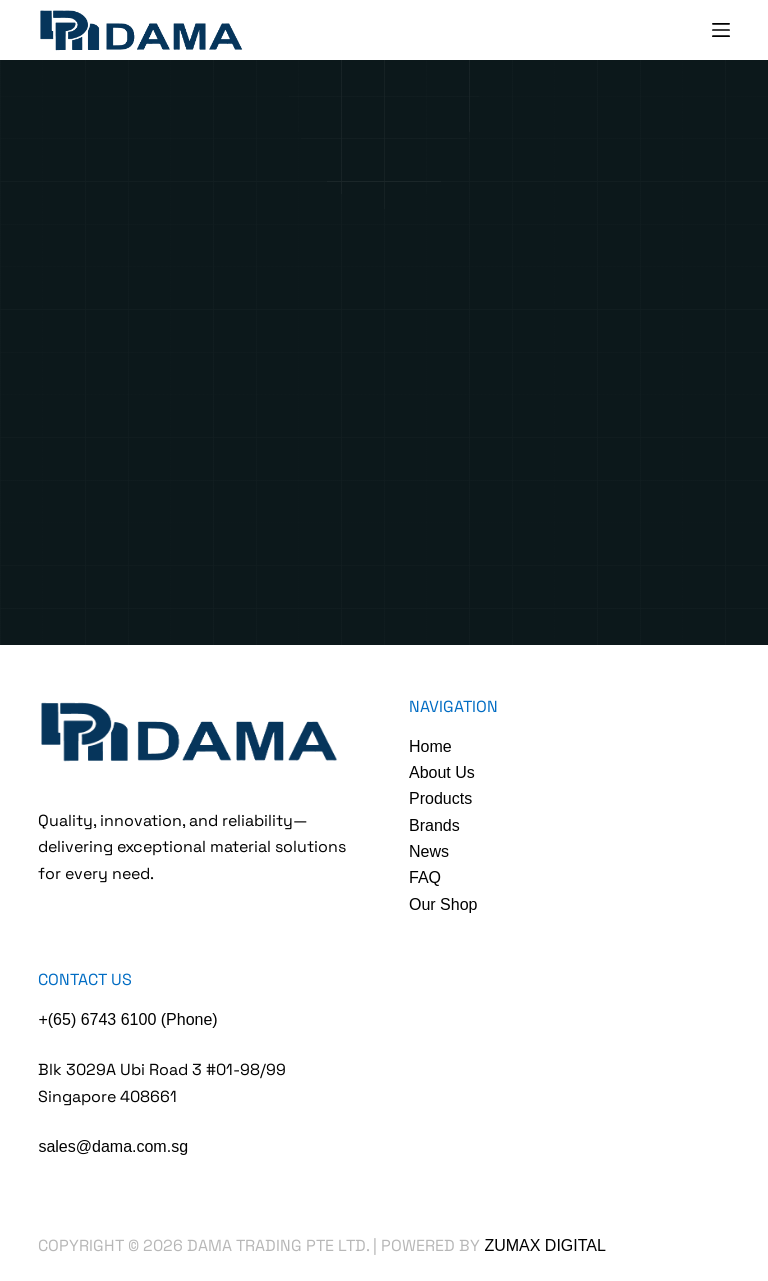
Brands (434, 825)
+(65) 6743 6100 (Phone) (127, 1019)
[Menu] (721, 30)
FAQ (425, 877)
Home (430, 746)
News (429, 851)
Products (440, 798)
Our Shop (443, 904)
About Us (442, 772)
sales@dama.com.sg (113, 1146)
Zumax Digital (545, 1245)
